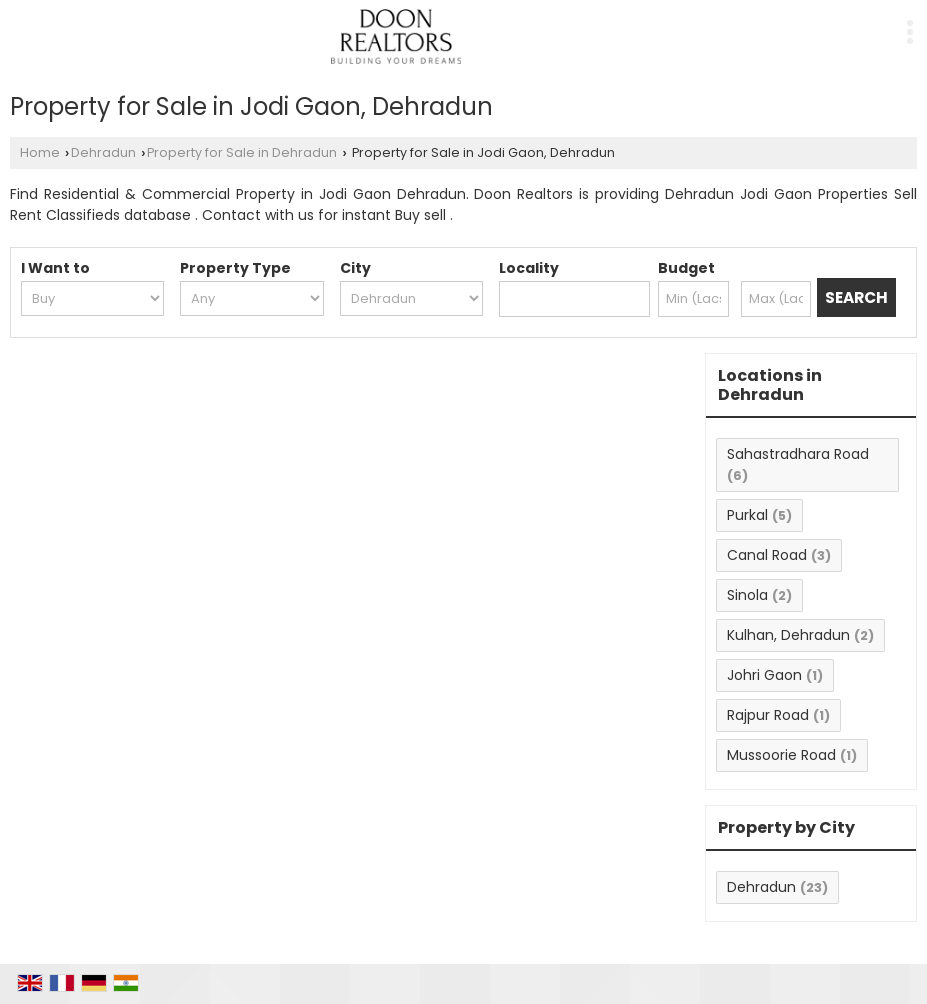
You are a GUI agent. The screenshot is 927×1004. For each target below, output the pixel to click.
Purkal (747, 515)
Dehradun (103, 152)
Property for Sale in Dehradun (242, 152)
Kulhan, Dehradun (788, 635)
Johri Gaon (764, 675)
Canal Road (767, 555)
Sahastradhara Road (798, 454)
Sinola (747, 595)
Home (40, 152)
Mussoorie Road (781, 755)
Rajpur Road (768, 715)
